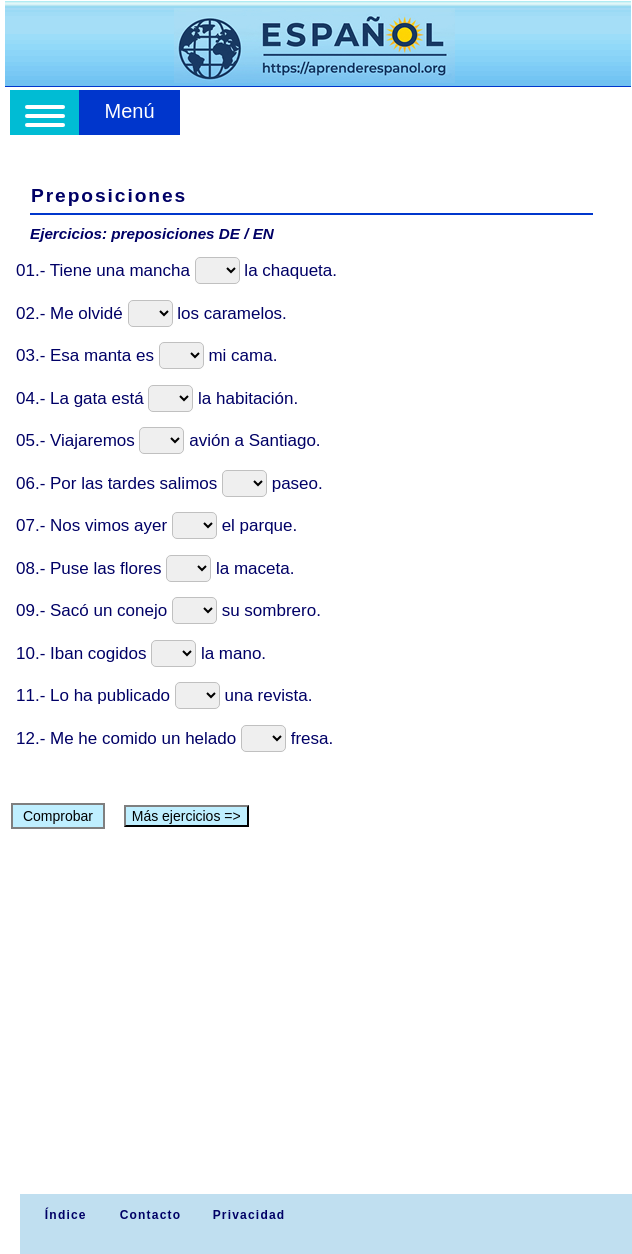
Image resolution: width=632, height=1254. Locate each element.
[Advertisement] (319, 1044)
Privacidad (249, 1215)
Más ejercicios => (186, 816)
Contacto (151, 1215)
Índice (63, 1215)
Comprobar (58, 816)
